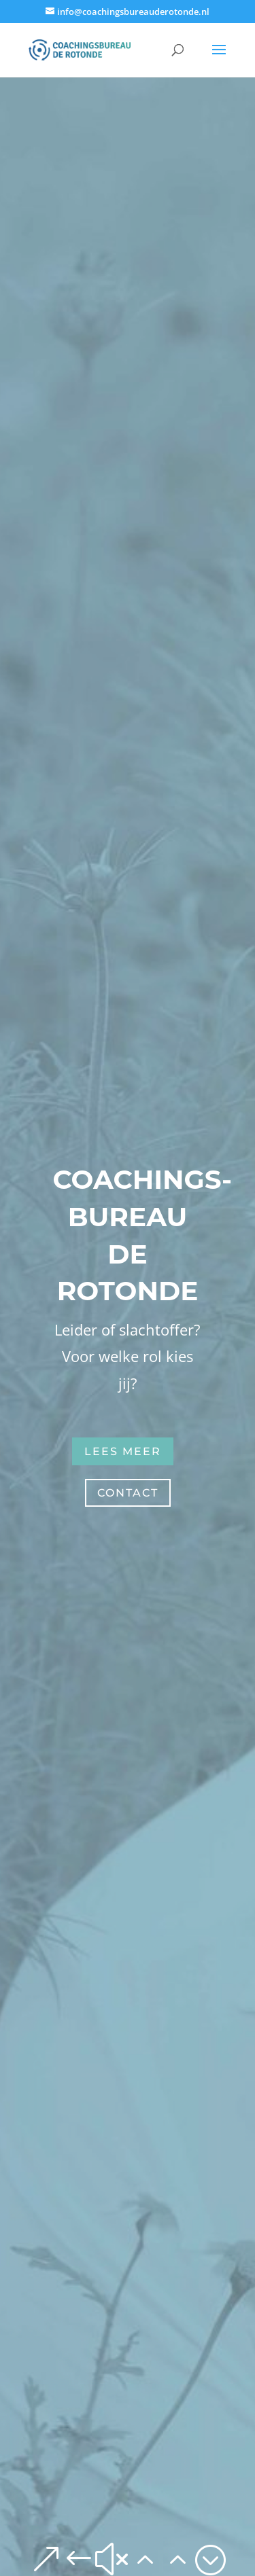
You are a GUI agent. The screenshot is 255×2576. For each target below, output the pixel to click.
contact (127, 1492)
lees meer (122, 1451)
